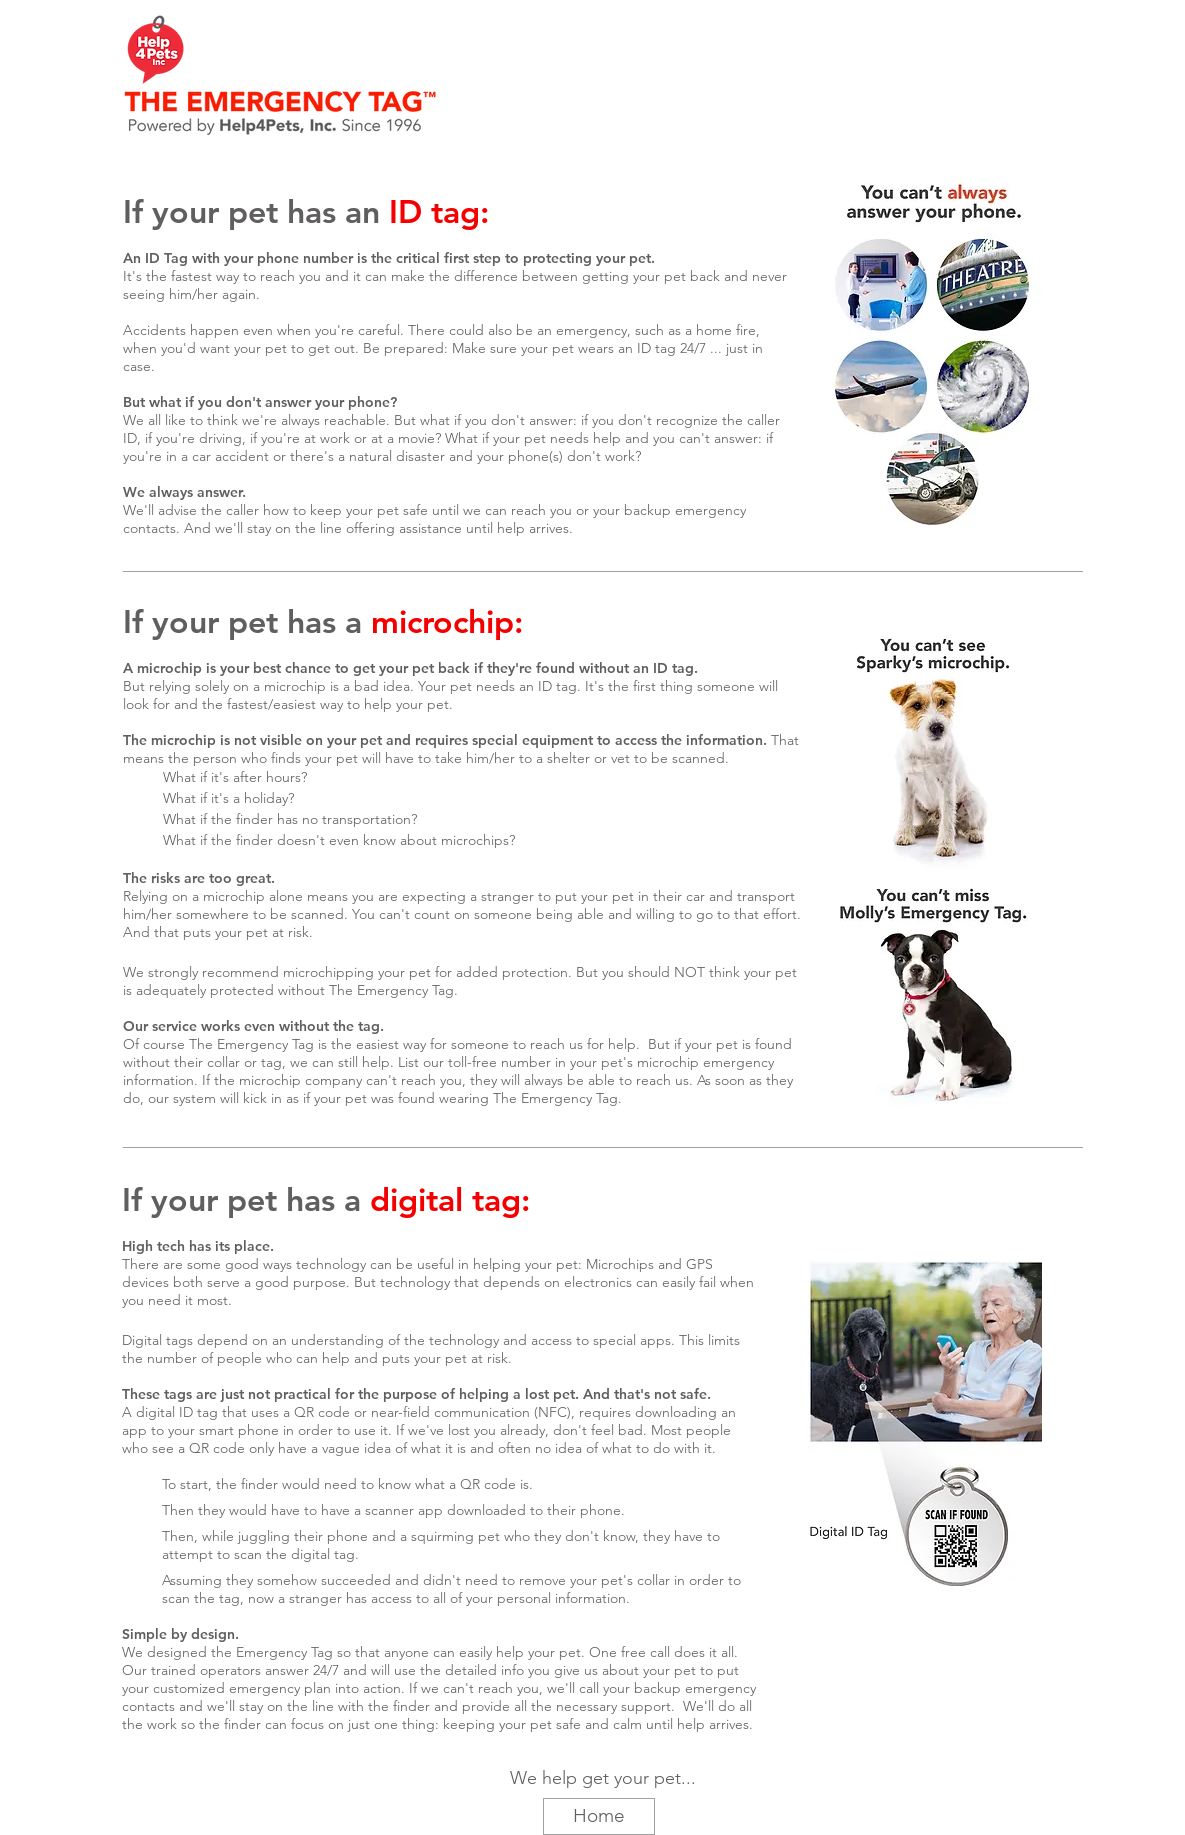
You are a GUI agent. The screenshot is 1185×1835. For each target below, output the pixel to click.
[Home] (599, 1816)
